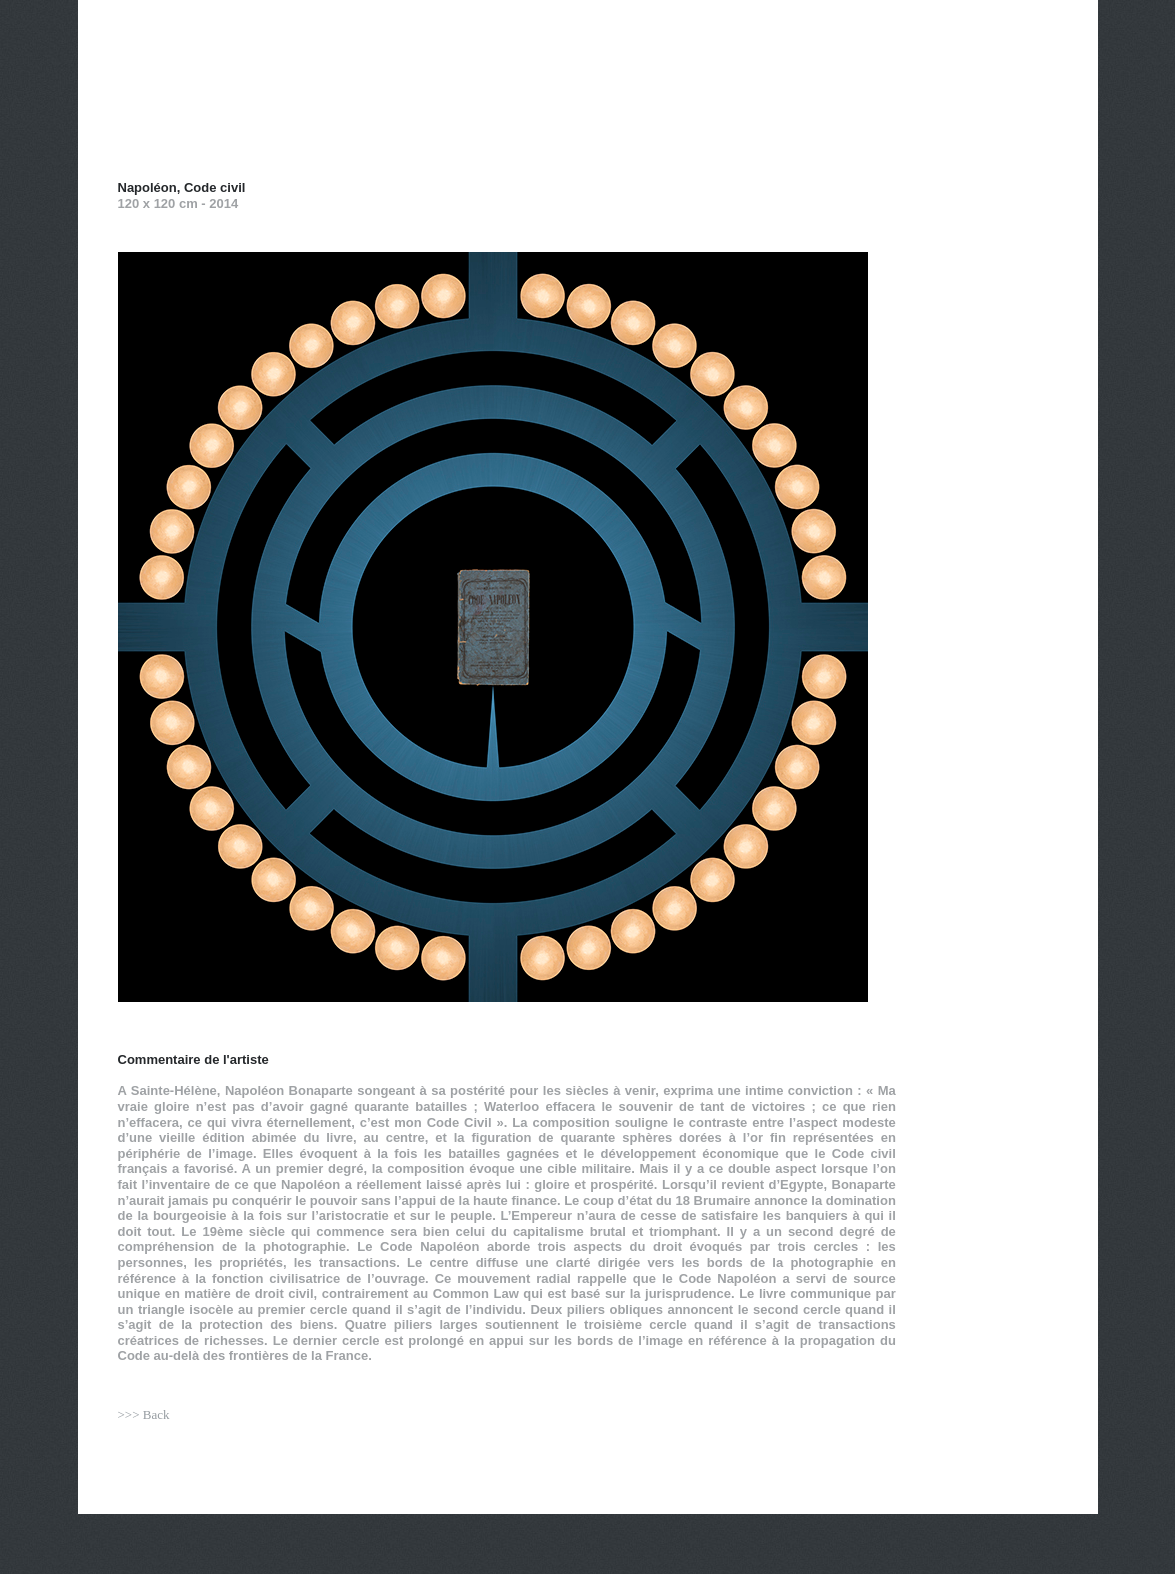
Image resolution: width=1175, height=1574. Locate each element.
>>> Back (144, 1414)
